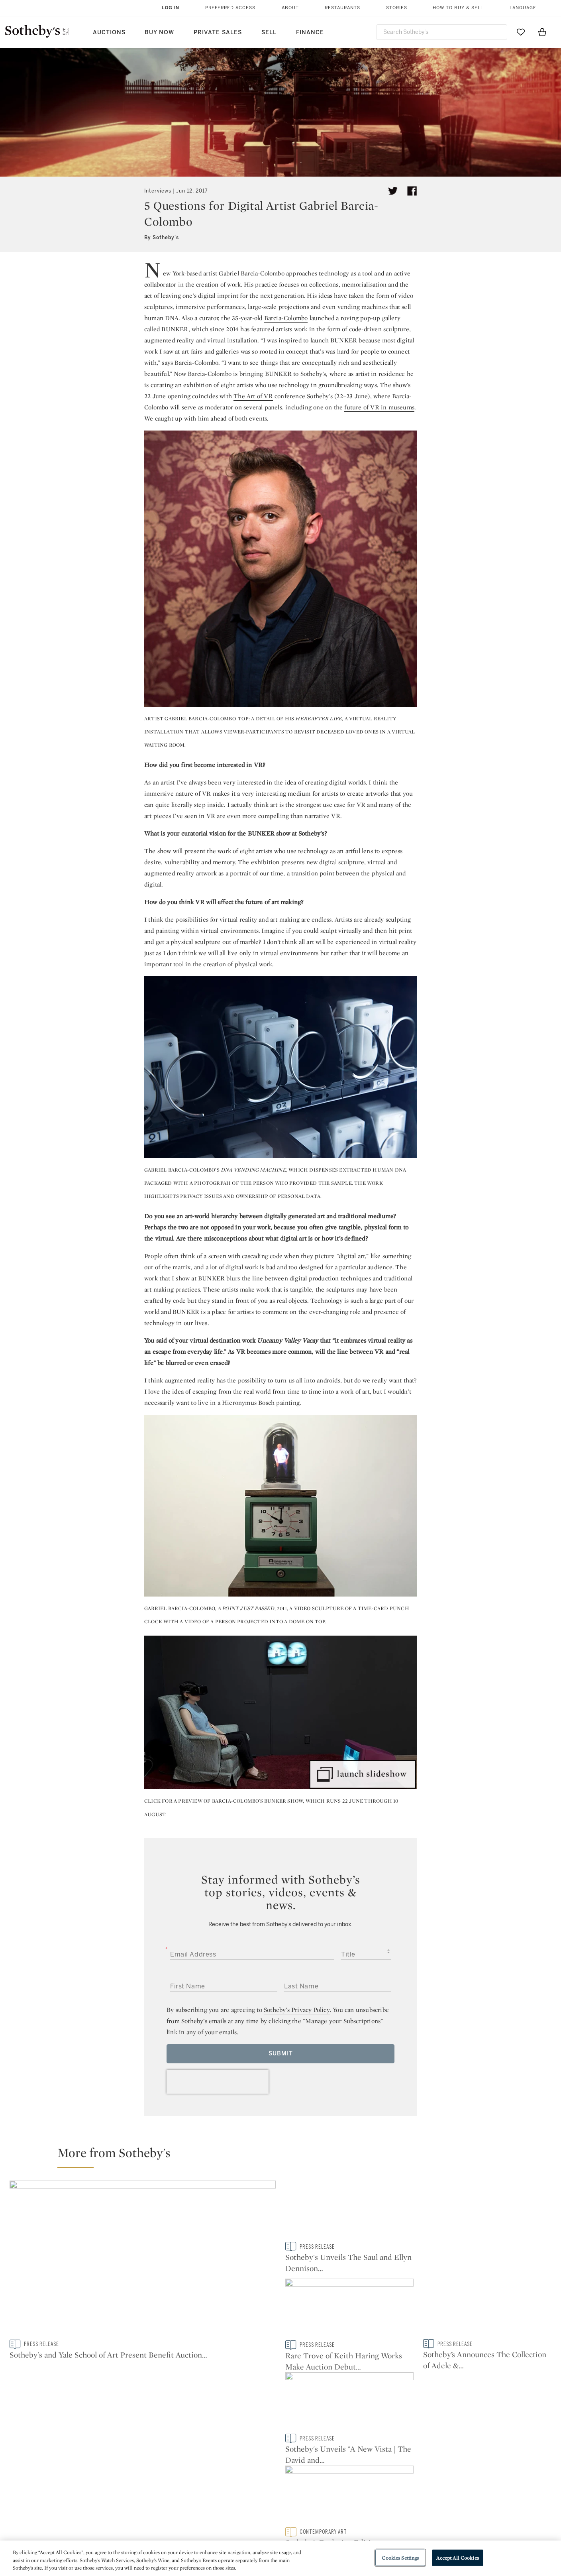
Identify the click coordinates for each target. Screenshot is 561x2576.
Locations (168, 2494)
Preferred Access (230, 7)
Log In (170, 7)
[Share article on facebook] (412, 191)
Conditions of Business (367, 2508)
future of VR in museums (379, 407)
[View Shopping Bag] (542, 32)
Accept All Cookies (457, 2557)
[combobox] (441, 32)
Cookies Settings (400, 2557)
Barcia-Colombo (286, 318)
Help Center (170, 2479)
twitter (174, 2430)
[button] (285, 2156)
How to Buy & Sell (458, 7)
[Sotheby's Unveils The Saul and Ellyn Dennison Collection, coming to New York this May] (349, 2260)
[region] (280, 2558)
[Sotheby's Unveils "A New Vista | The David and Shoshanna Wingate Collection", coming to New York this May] (487, 2309)
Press (251, 2479)
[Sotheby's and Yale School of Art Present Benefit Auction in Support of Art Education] (143, 2260)
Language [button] (523, 7)
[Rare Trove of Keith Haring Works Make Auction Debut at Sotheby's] (487, 2211)
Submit (281, 2053)
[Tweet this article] (393, 191)
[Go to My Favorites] (521, 32)
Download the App (180, 2508)
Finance (310, 32)
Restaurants (342, 7)
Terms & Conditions (362, 2494)
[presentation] (218, 2082)
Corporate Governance (277, 2508)
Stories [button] (396, 7)
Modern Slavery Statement (372, 2522)
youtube (394, 2430)
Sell (269, 32)
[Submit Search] (498, 32)
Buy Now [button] (159, 32)
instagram (317, 2430)
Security (345, 2479)
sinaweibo (472, 2430)
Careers (255, 2522)
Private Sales (218, 32)
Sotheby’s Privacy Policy (297, 2010)
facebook (245, 2430)
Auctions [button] (109, 32)
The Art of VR (253, 396)
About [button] (290, 7)
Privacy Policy (263, 2494)
